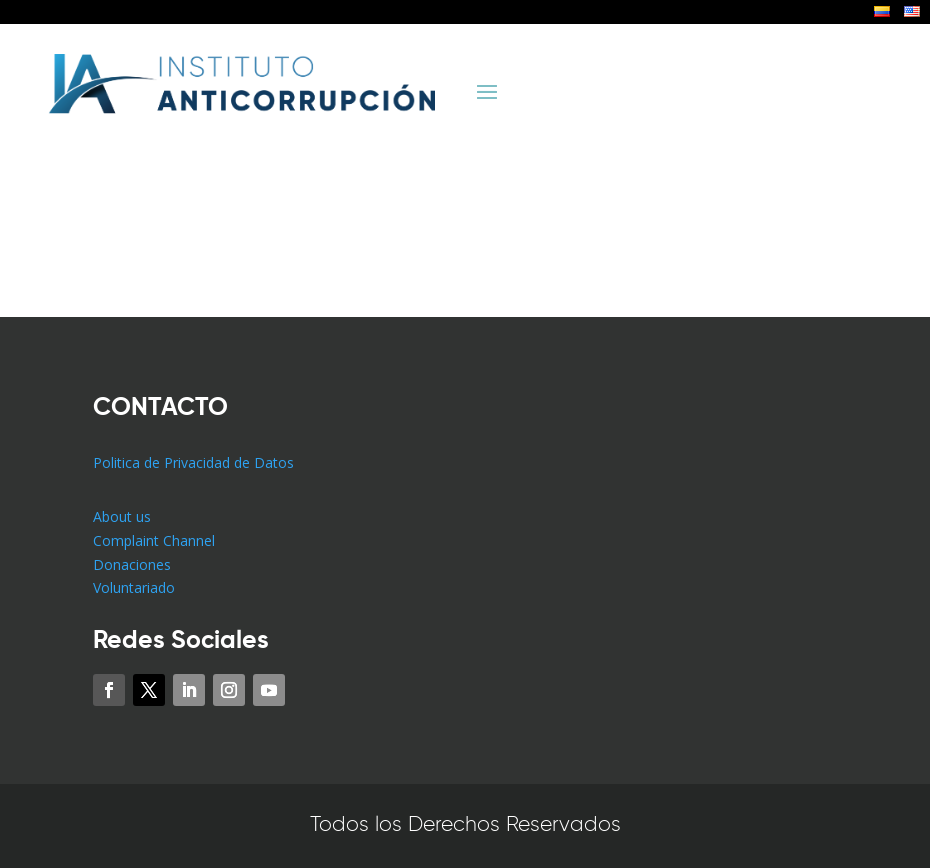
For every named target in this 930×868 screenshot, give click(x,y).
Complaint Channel (154, 540)
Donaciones (132, 564)
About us (122, 516)
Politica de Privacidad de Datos (193, 462)
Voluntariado (134, 587)
